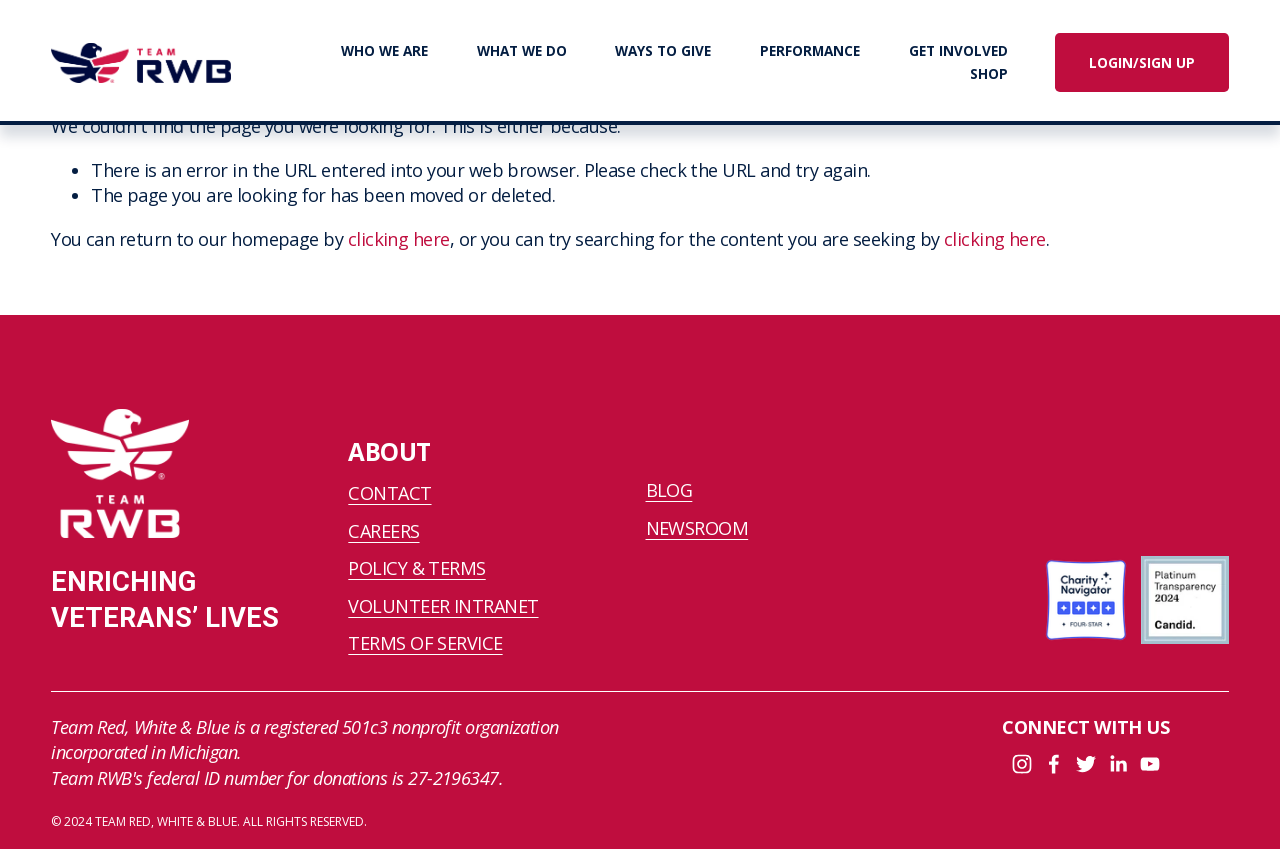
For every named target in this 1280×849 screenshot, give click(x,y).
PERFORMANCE (810, 51)
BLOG (669, 490)
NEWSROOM (697, 528)
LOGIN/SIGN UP (1142, 63)
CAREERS (383, 531)
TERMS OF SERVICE (425, 643)
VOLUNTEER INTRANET (443, 606)
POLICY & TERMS (416, 568)
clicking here (399, 239)
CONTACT (389, 493)
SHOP (989, 74)
